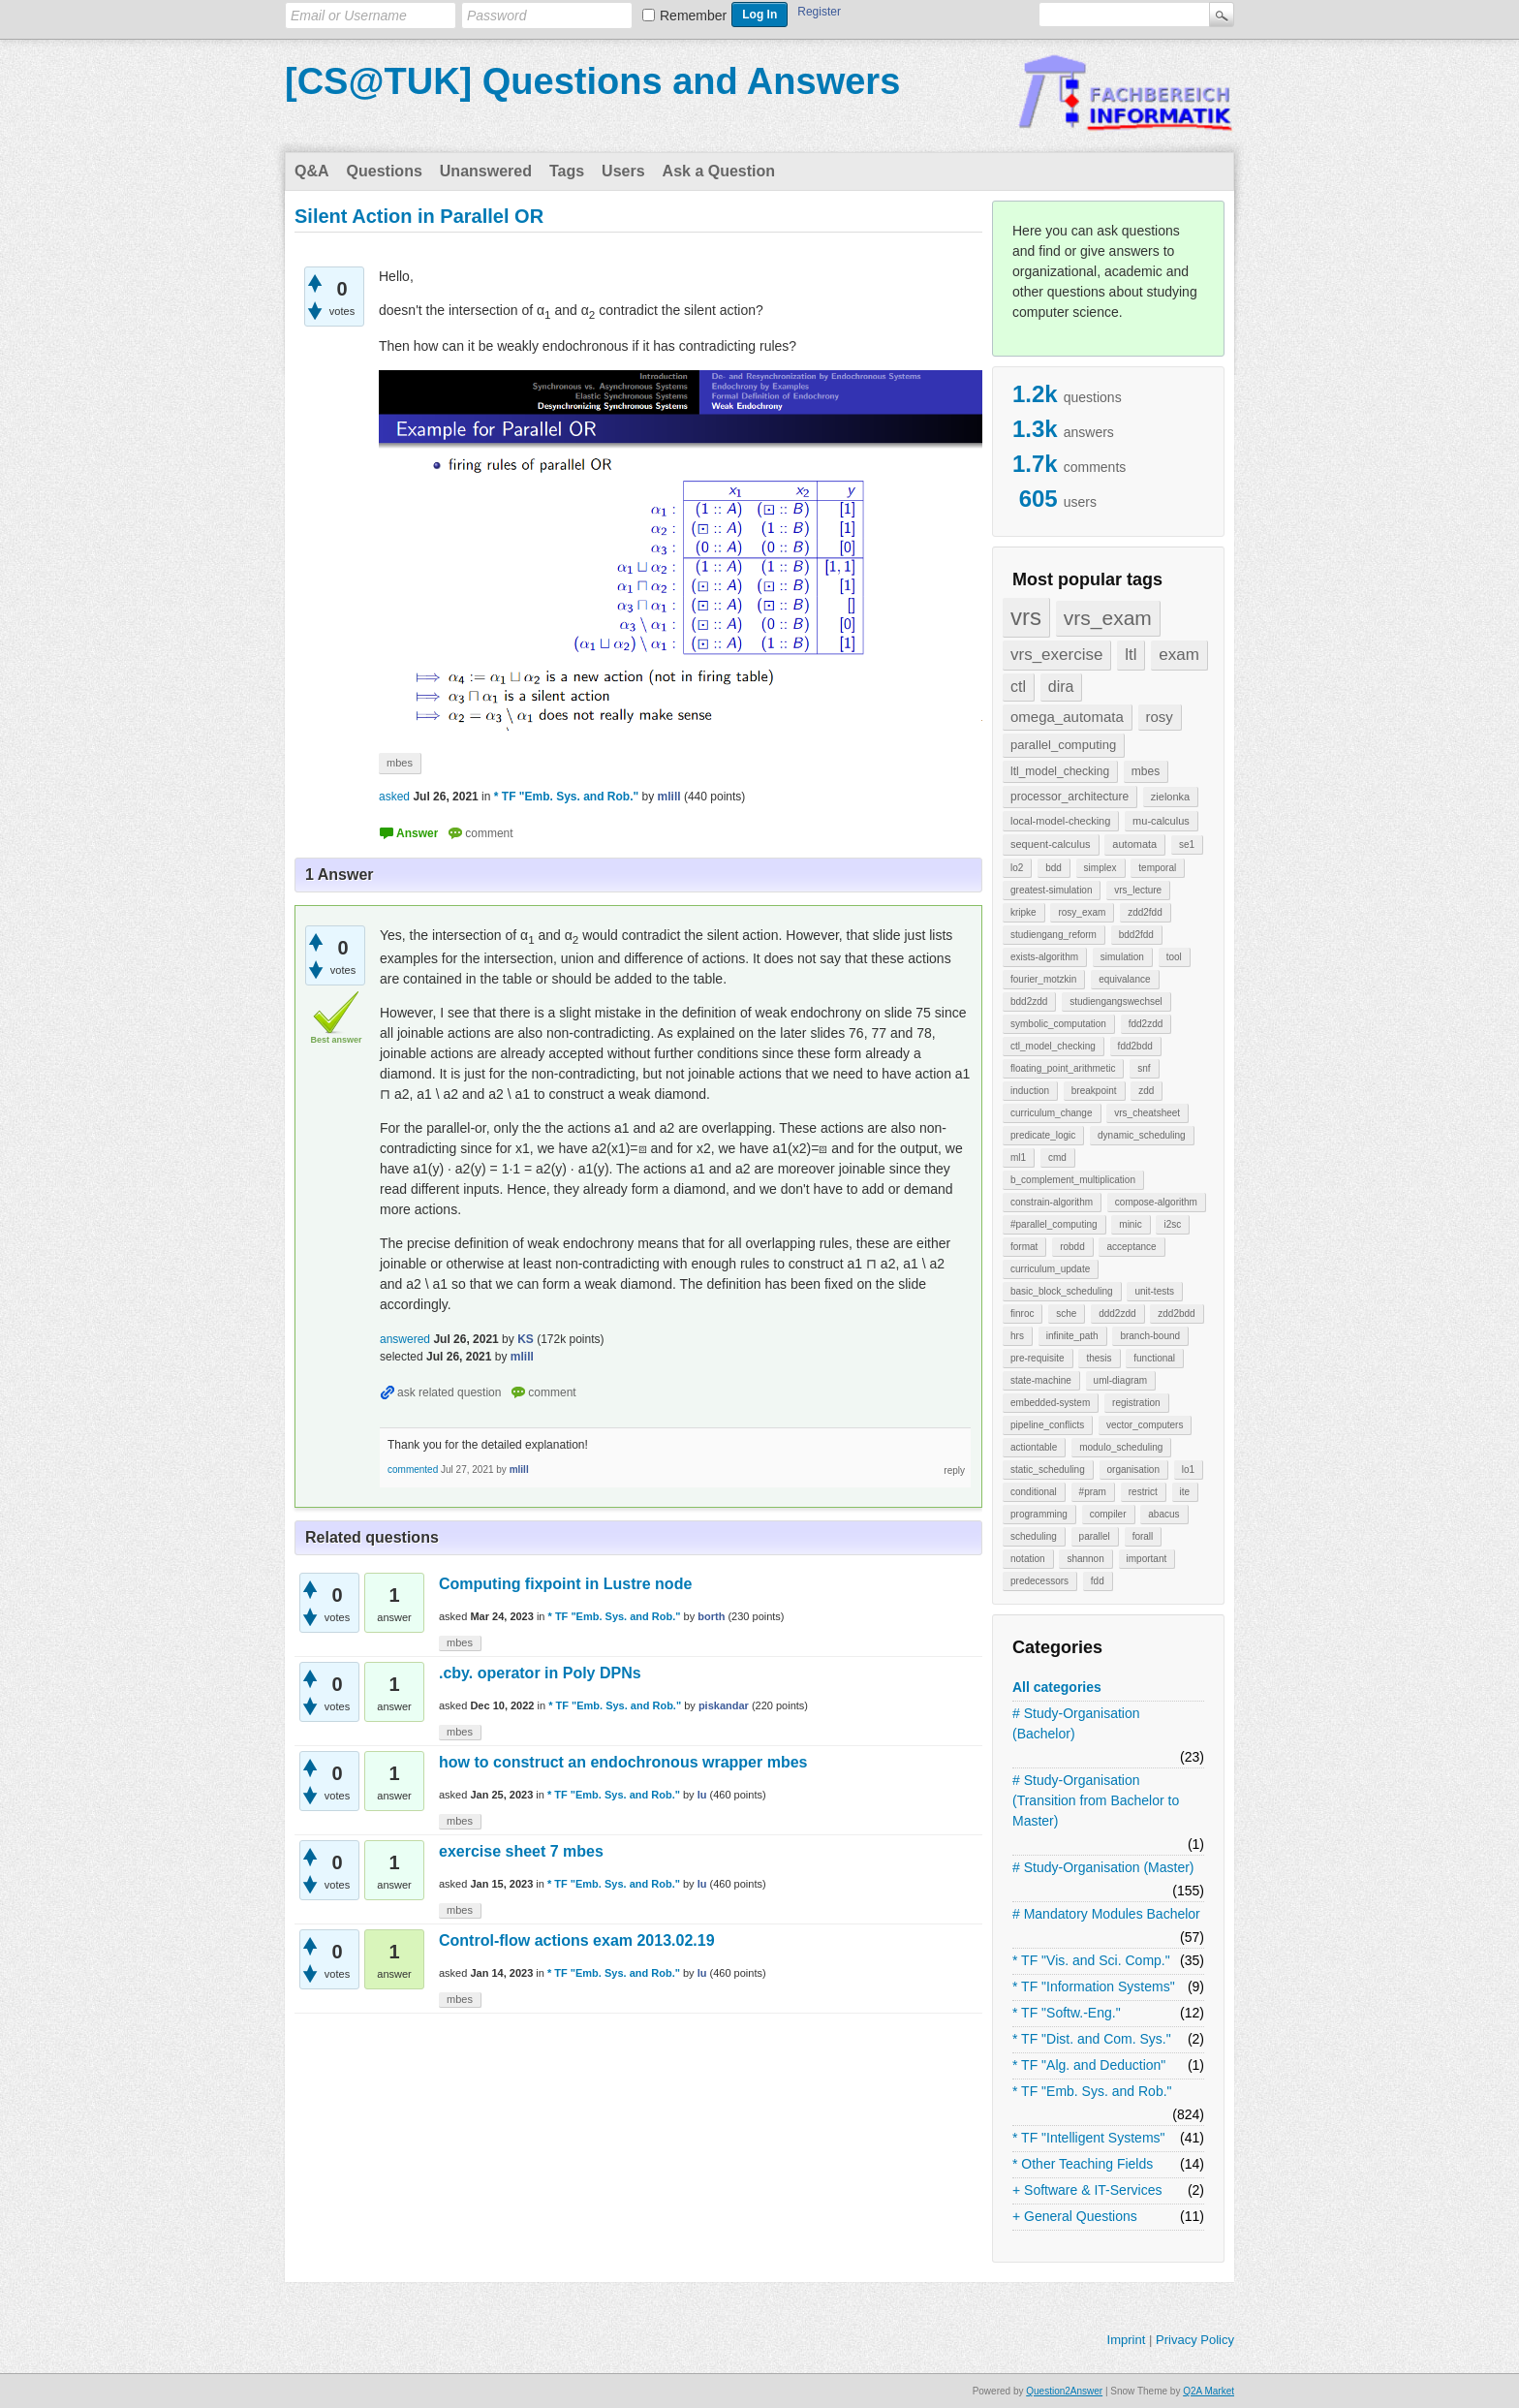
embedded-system (1050, 1402)
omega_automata (1067, 716)
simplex (1100, 867)
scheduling (1033, 1536)
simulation (1122, 957)
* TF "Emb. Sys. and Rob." (1092, 2091)
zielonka (1170, 796)
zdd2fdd (1145, 912)
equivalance (1124, 979)
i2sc (1172, 1224)
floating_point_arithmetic (1062, 1068)
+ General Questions (1074, 2216)
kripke (1023, 912)
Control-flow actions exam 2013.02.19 (577, 1940)
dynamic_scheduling (1142, 1135)
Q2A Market (1208, 2391)
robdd (1072, 1246)
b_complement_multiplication (1072, 1179)
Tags (566, 171)
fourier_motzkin (1043, 979)
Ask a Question (719, 171)
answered (405, 1339)
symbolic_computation (1058, 1023)
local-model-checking (1060, 821)
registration (1136, 1402)
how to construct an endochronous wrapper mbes (623, 1762)
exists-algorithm (1044, 957)
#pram (1092, 1491)
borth (711, 1616)
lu (702, 1794)
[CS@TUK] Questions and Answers (592, 81)
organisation (1133, 1469)
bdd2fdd (1136, 934)
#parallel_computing (1054, 1224)
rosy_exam (1081, 912)
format (1024, 1246)
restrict (1143, 1491)
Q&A (311, 171)
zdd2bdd (1176, 1313)
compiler (1108, 1514)
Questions (384, 171)
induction (1029, 1090)
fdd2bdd (1135, 1046)
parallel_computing (1063, 744)
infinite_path (1072, 1335)
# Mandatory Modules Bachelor (1106, 1914)
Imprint (1126, 2339)
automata (1134, 844)
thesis (1098, 1358)
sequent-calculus (1050, 844)
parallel (1094, 1536)
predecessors (1039, 1581)
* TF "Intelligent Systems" (1088, 2137)
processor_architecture (1069, 796)
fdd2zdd (1146, 1023)
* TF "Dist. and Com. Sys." (1091, 2039)
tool (1174, 957)
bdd (1053, 867)
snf (1143, 1068)
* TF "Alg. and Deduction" (1088, 2065)
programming (1039, 1514)
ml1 (1018, 1157)
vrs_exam (1108, 618)
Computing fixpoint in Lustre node (565, 1584)
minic (1130, 1224)
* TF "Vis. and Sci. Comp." (1091, 1960)
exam (1179, 654)
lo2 (1016, 867)
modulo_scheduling (1120, 1447)
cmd (1057, 1157)
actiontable (1033, 1447)
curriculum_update (1050, 1269)
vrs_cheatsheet (1147, 1113)
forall (1143, 1536)
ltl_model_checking (1059, 771)
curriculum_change (1051, 1113)
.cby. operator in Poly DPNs (540, 1673)
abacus (1163, 1514)
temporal (1157, 867)
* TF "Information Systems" (1093, 1986)
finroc (1022, 1313)
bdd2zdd (1028, 1001)
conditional (1033, 1491)
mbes (1146, 771)
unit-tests (1154, 1291)
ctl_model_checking (1053, 1046)
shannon (1085, 1558)
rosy (1159, 716)
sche (1066, 1313)
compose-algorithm (1156, 1202)
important (1147, 1558)
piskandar (723, 1705)
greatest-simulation (1051, 890)
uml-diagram (1121, 1380)
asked (394, 796)
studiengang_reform (1053, 934)
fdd (1097, 1581)
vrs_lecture (1138, 890)
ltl (1130, 654)
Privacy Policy (1195, 2339)
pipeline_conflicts (1047, 1425)
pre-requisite (1037, 1358)
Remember (693, 15)
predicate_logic (1042, 1135)
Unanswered (486, 171)
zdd (1146, 1090)
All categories (1056, 1687)
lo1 (1188, 1469)
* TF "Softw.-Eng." (1066, 2012)
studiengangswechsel (1116, 1001)
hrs (1017, 1335)
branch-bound (1150, 1335)
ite (1185, 1491)
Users (623, 171)
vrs (1025, 617)
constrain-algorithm (1051, 1202)
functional (1154, 1358)
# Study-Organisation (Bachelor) (1076, 1723)
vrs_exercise (1056, 654)
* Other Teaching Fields (1082, 2164)
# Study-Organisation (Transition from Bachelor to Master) (1095, 1800)
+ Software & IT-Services (1087, 2190)
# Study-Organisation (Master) (1103, 1867)
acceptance (1131, 1246)
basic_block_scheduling (1061, 1291)
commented (413, 1469)
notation (1027, 1558)
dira (1061, 686)
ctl (1018, 686)
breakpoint (1094, 1090)
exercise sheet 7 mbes (521, 1851)
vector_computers (1144, 1425)
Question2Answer (1064, 2391)
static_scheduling (1047, 1469)
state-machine (1040, 1380)
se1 (1186, 844)
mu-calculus (1161, 821)
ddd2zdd (1117, 1313)
